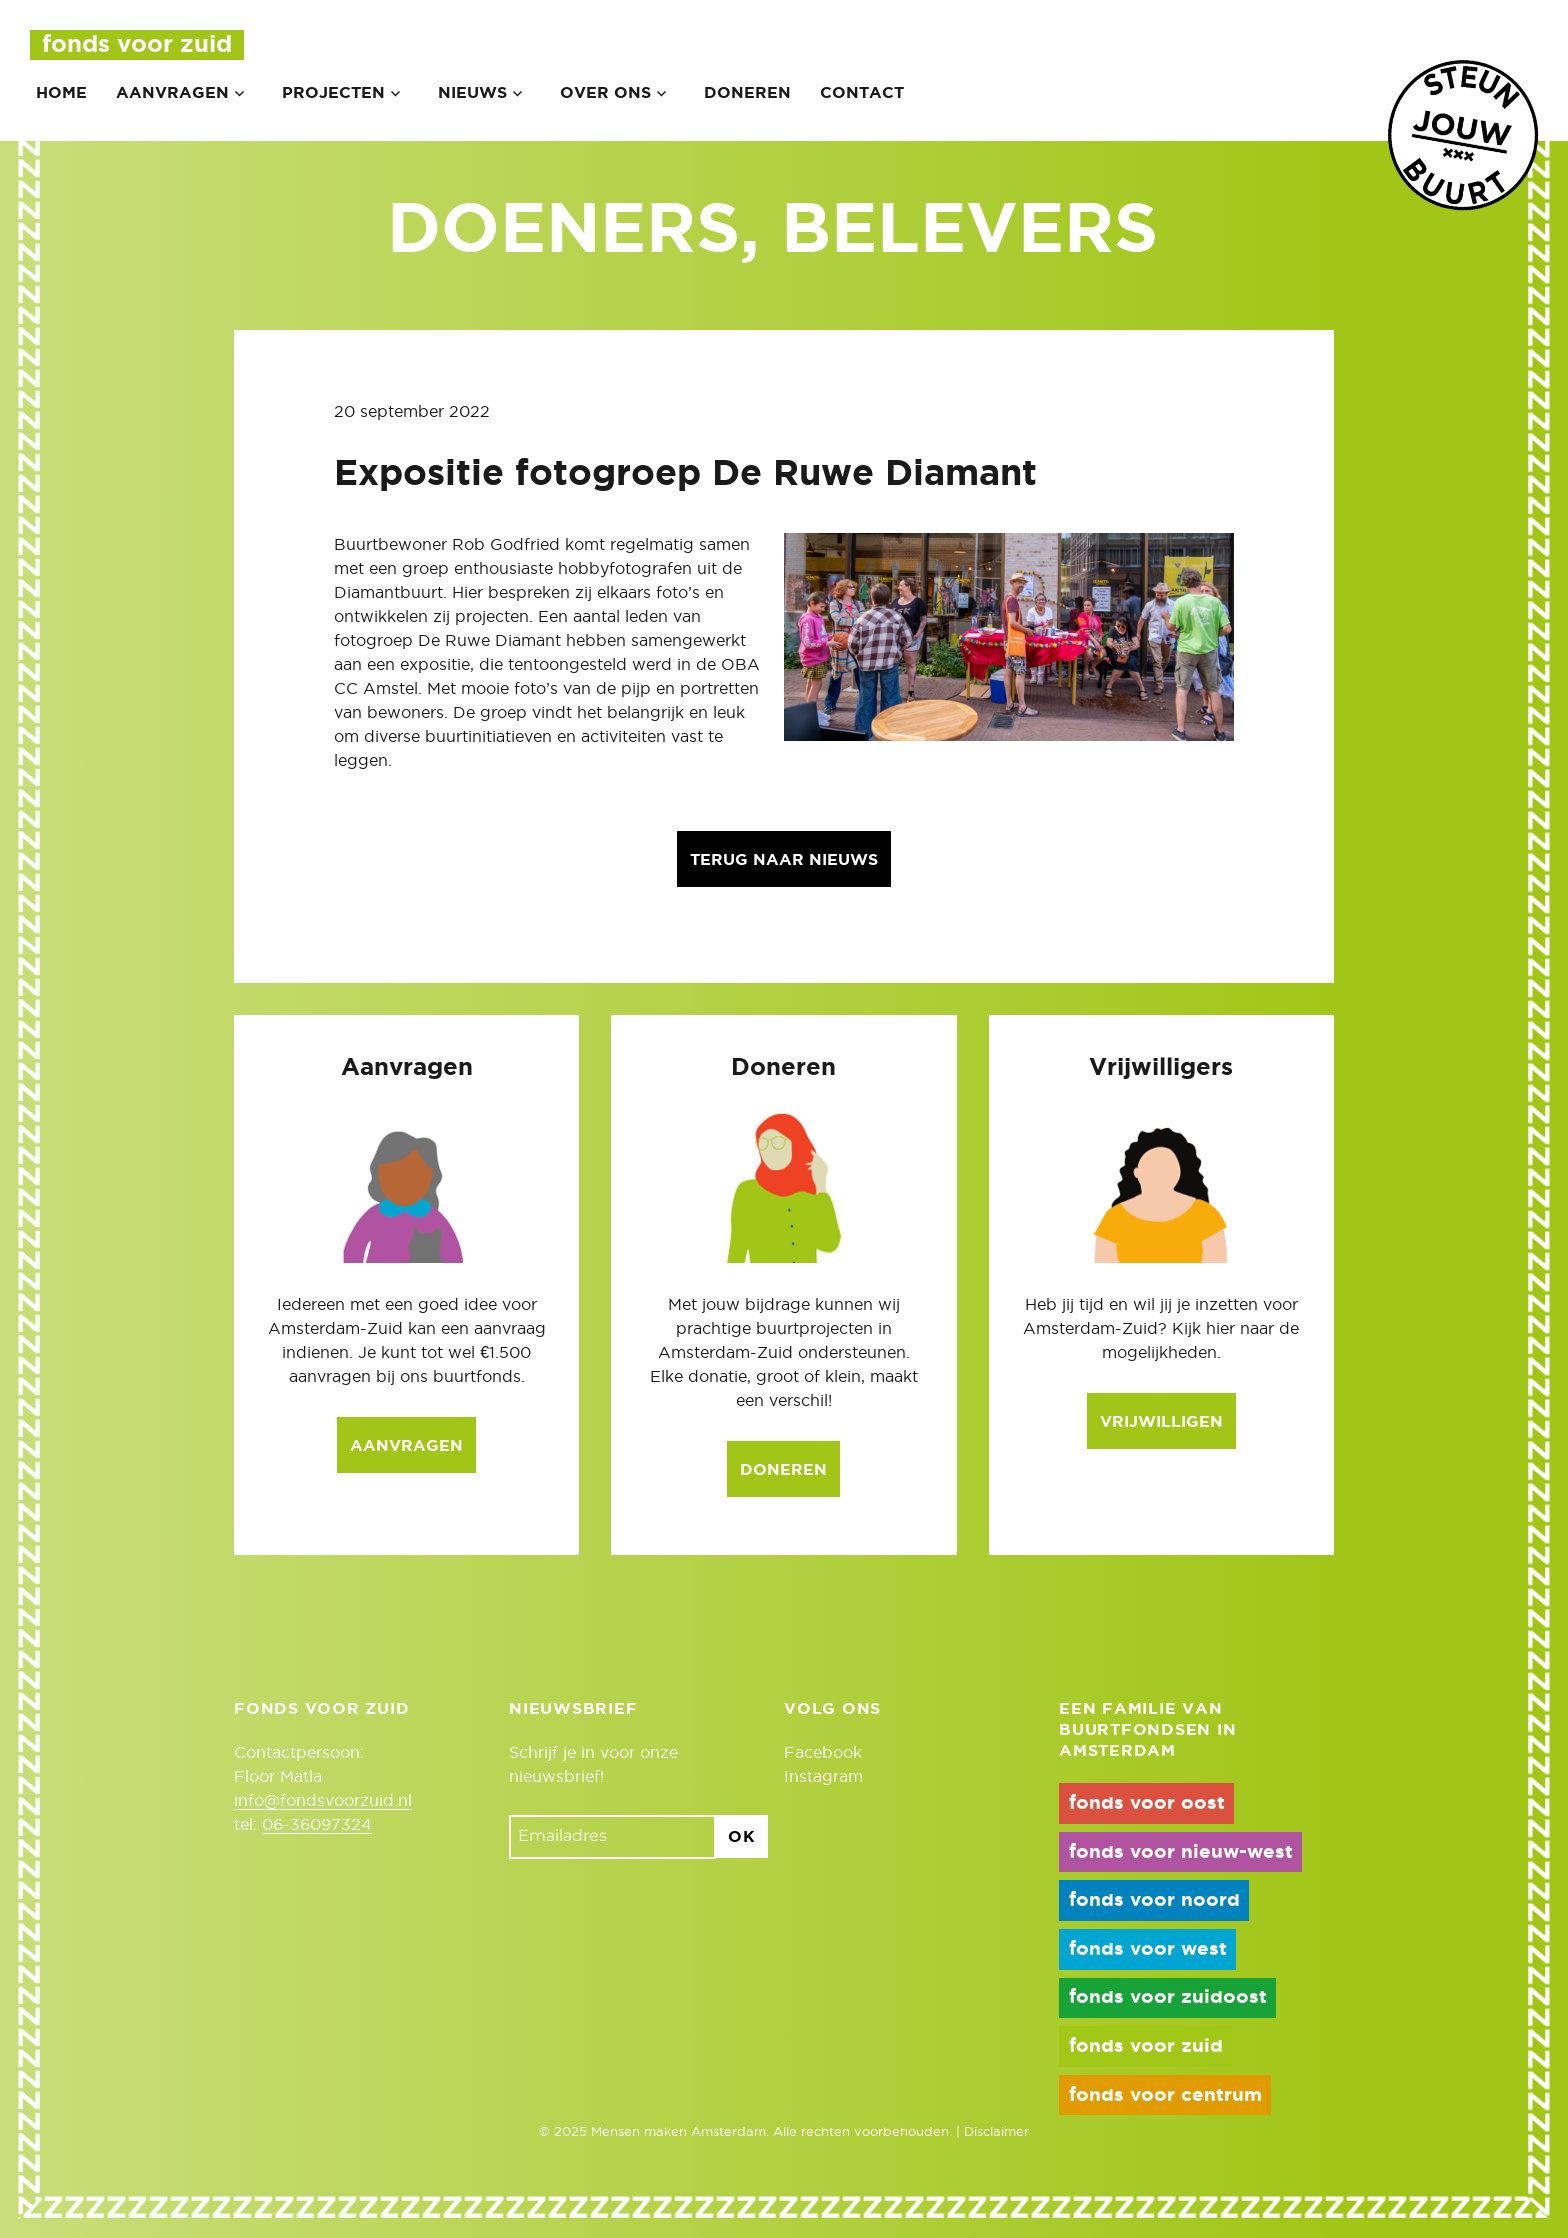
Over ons (605, 93)
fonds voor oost (1147, 1803)
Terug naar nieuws (784, 860)
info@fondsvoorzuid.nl (323, 1801)
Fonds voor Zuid (137, 45)
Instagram (823, 1777)
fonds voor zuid (1146, 2046)
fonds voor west (1148, 1949)
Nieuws (472, 93)
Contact (862, 93)
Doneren (747, 93)
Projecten (333, 93)
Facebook (823, 1753)
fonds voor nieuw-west (1181, 1852)
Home (61, 93)
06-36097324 (317, 1825)
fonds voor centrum (1165, 2095)
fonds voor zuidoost (1168, 1997)
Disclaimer (996, 2132)
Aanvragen (172, 93)
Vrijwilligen (1161, 1422)
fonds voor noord (1154, 1900)
